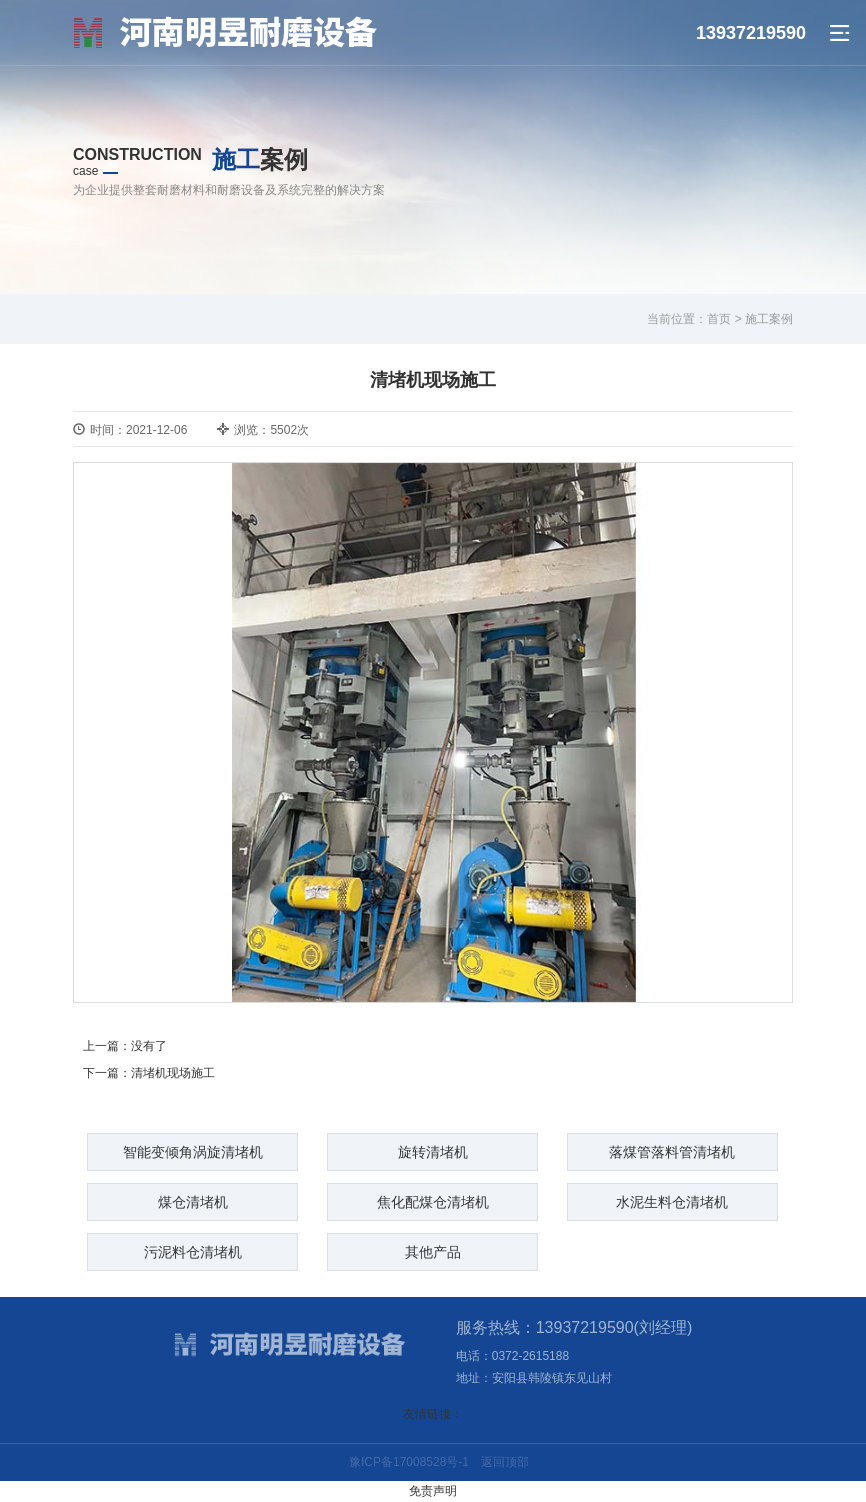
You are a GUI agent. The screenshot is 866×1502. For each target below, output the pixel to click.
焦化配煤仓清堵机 (433, 1202)
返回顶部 (505, 1462)
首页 (719, 319)
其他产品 (433, 1252)
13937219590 (751, 33)
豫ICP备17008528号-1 (409, 1462)
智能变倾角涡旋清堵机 (193, 1152)
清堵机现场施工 (173, 1073)
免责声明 (433, 1491)
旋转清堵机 (433, 1152)
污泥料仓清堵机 (193, 1252)
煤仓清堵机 (193, 1202)
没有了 (149, 1046)
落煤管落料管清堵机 (672, 1152)
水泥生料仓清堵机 (672, 1202)
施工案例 (769, 319)
